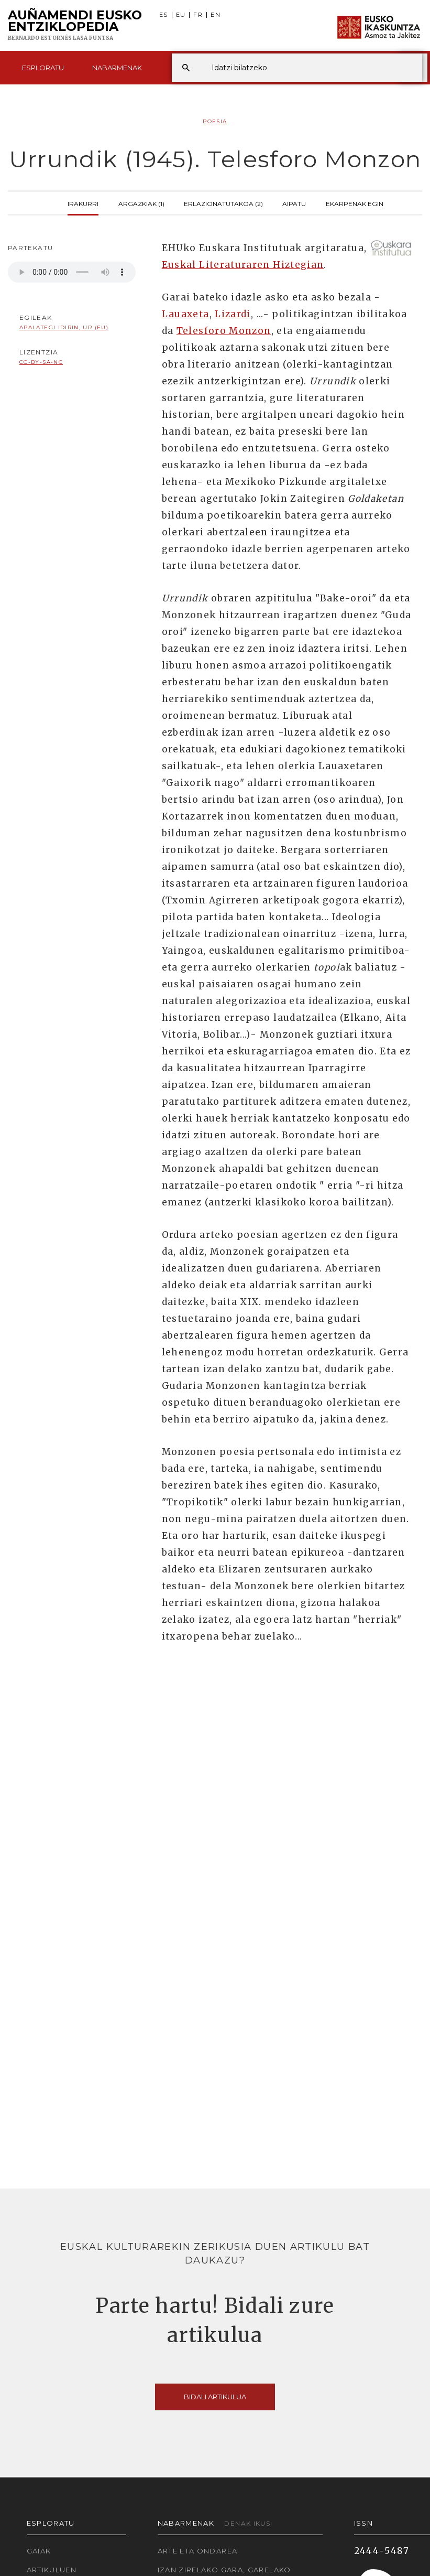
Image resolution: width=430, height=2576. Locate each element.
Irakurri (83, 202)
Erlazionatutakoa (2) (223, 202)
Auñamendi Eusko (75, 25)
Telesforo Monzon (224, 331)
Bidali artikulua (215, 2396)
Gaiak (39, 2551)
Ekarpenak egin (354, 202)
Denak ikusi (248, 2523)
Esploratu (43, 67)
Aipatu (294, 202)
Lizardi (233, 314)
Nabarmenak (117, 67)
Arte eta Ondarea (198, 2551)
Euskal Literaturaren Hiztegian (243, 265)
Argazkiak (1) (141, 202)
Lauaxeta (186, 314)
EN (215, 15)
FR (198, 15)
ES (163, 15)
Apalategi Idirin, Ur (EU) (63, 327)
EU (181, 15)
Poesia (215, 121)
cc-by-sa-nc (41, 362)
